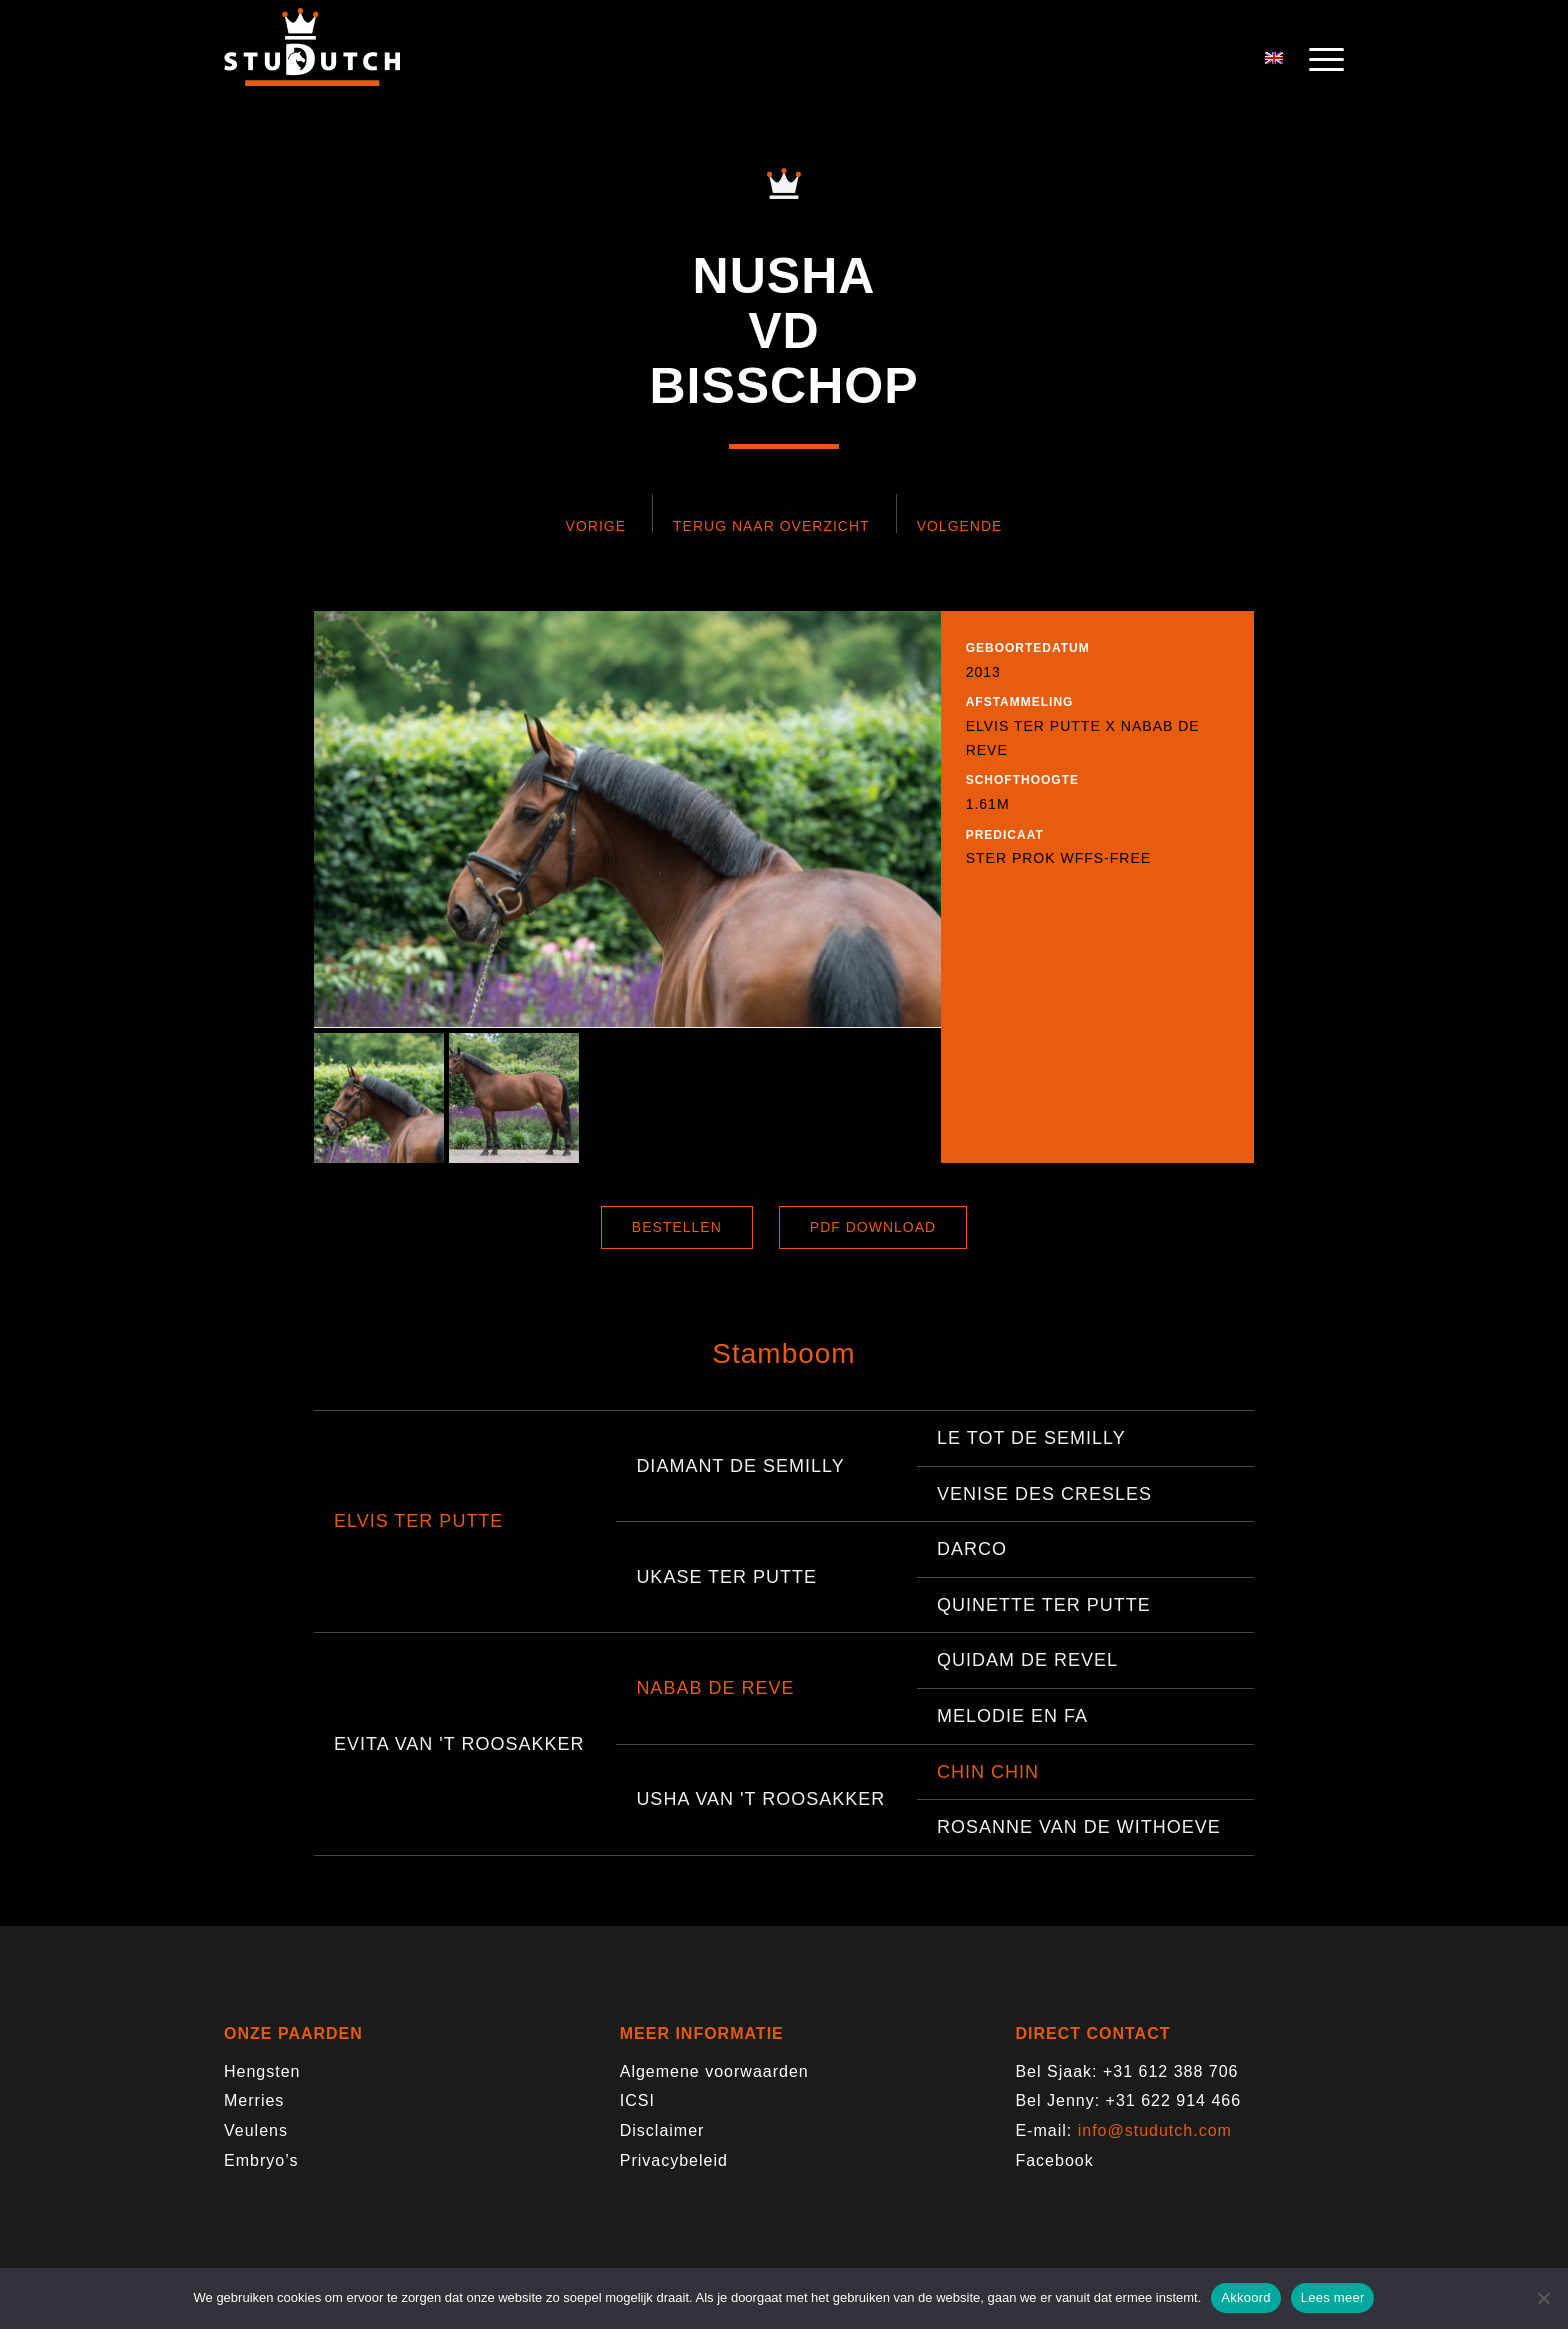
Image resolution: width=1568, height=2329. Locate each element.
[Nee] (1543, 2298)
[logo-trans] (312, 60)
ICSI (637, 2100)
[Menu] (1320, 60)
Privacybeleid (674, 2160)
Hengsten (262, 2071)
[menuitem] (1320, 60)
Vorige (596, 526)
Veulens (256, 2130)
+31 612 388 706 (1171, 2071)
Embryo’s (261, 2160)
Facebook (1054, 2160)
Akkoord (1245, 2297)
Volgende (960, 526)
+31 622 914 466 (1174, 2100)
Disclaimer (662, 2130)
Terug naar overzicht (771, 526)
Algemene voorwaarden (714, 2071)
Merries (254, 2100)
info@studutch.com (1155, 2130)
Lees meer (1333, 2297)
